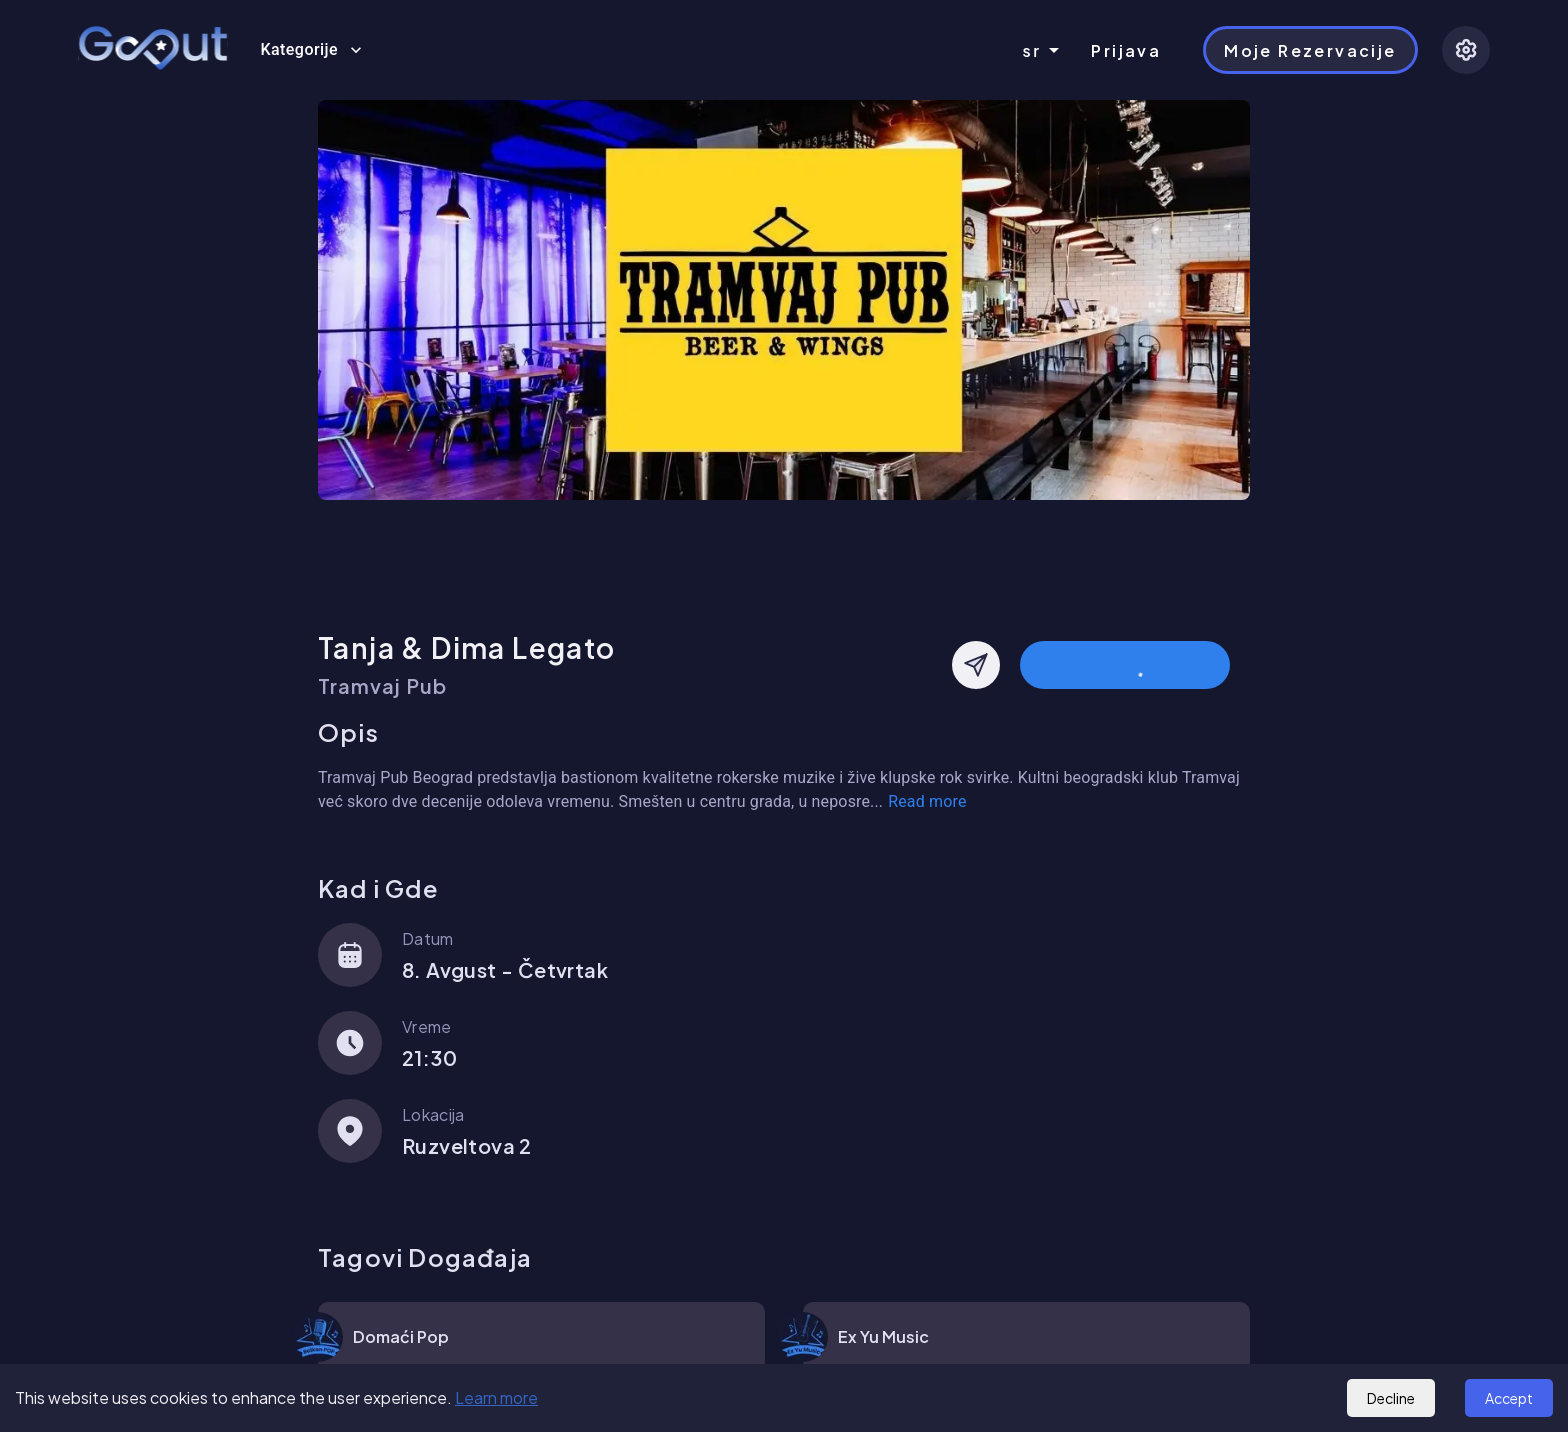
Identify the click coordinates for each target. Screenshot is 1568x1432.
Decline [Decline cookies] (1391, 1398)
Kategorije (311, 50)
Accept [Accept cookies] (1509, 1398)
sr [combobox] (1032, 50)
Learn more (496, 1397)
